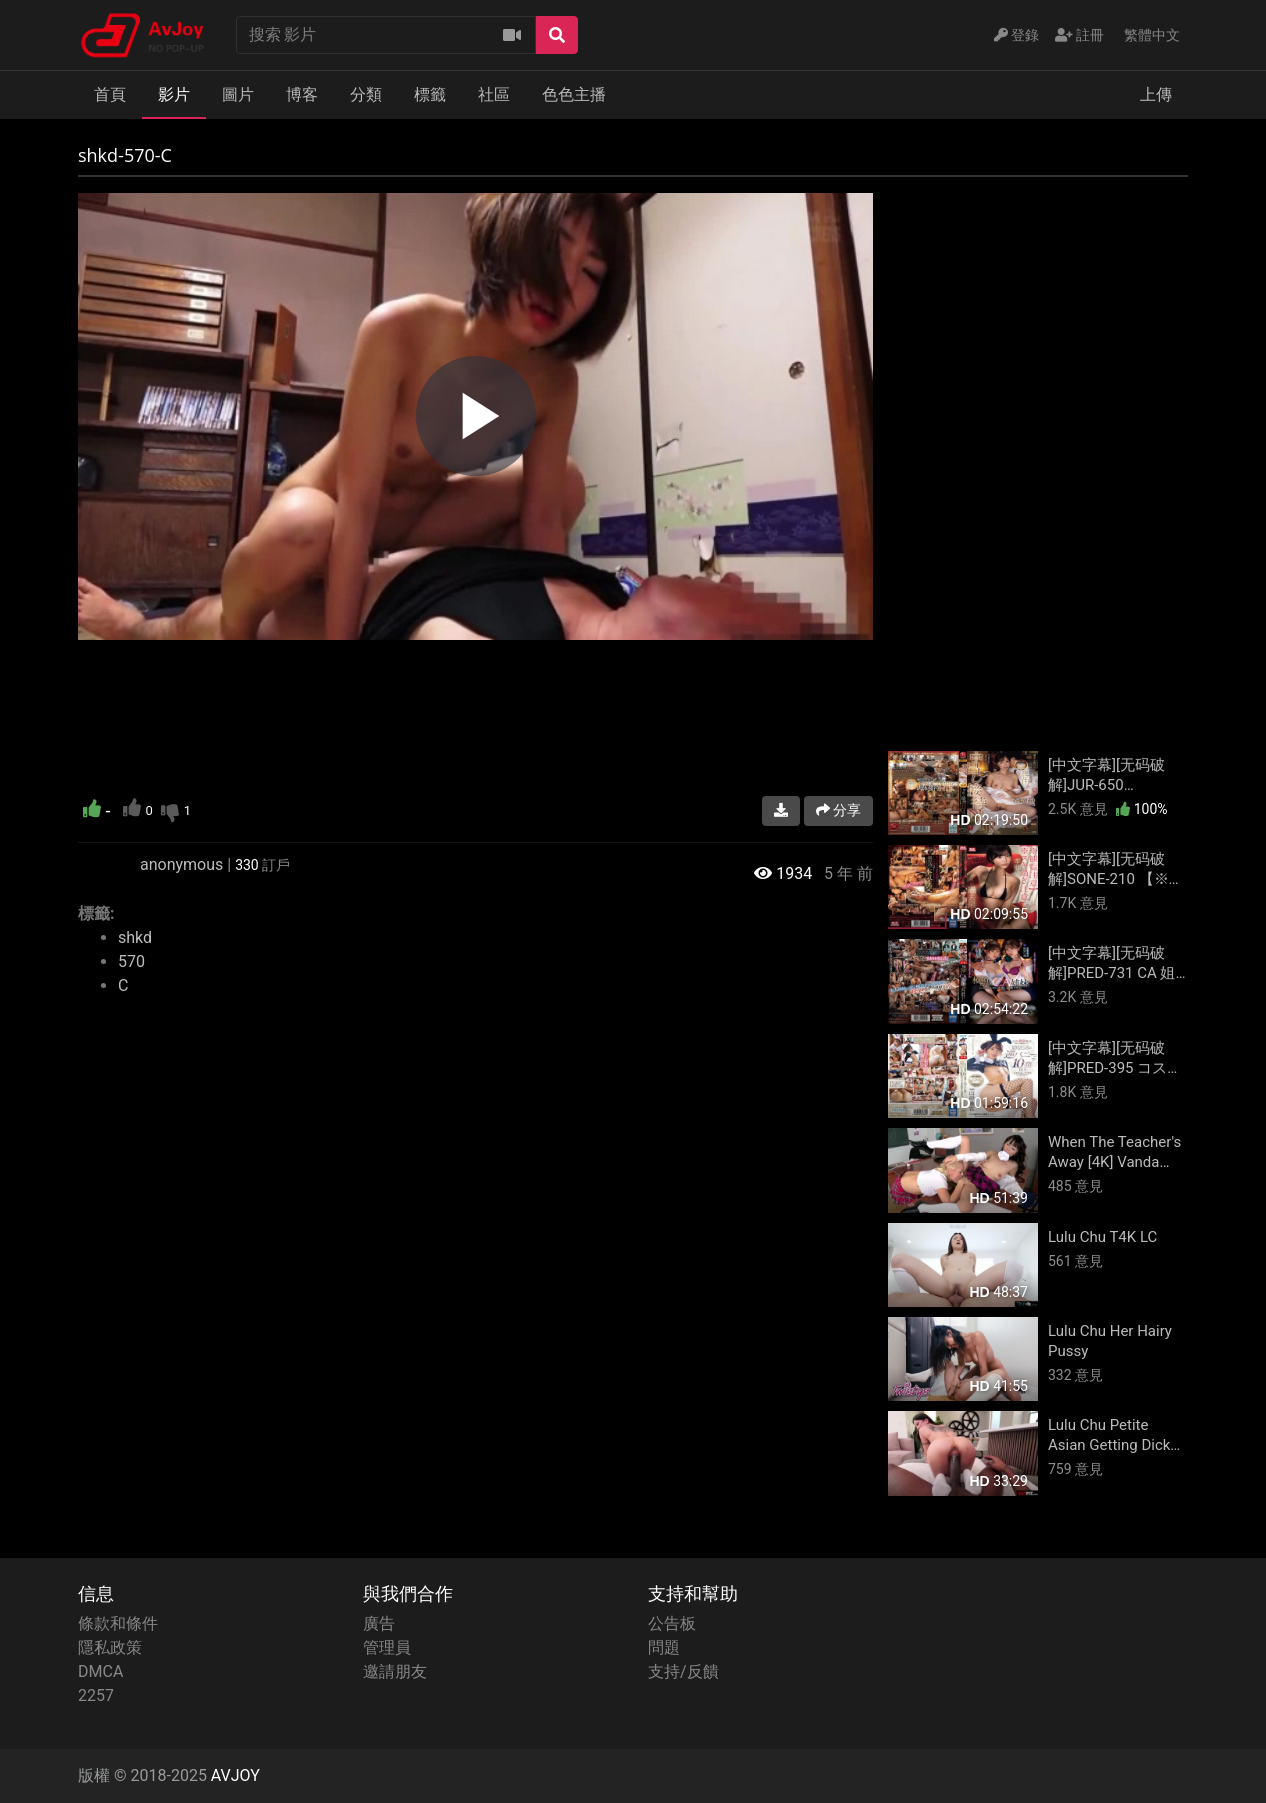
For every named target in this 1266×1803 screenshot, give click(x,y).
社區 (494, 94)
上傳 (1156, 94)
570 (131, 961)
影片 (174, 94)
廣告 (379, 1623)
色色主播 (574, 94)
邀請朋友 (395, 1671)
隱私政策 (110, 1647)
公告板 (672, 1623)
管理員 (387, 1647)
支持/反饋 (683, 1671)
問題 (664, 1647)
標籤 (430, 94)
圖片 (238, 94)
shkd (135, 937)
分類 (366, 94)
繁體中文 (1152, 35)
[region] (475, 416)
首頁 (110, 94)
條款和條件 (118, 1623)
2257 (96, 1695)
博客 (302, 94)
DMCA (100, 1671)
